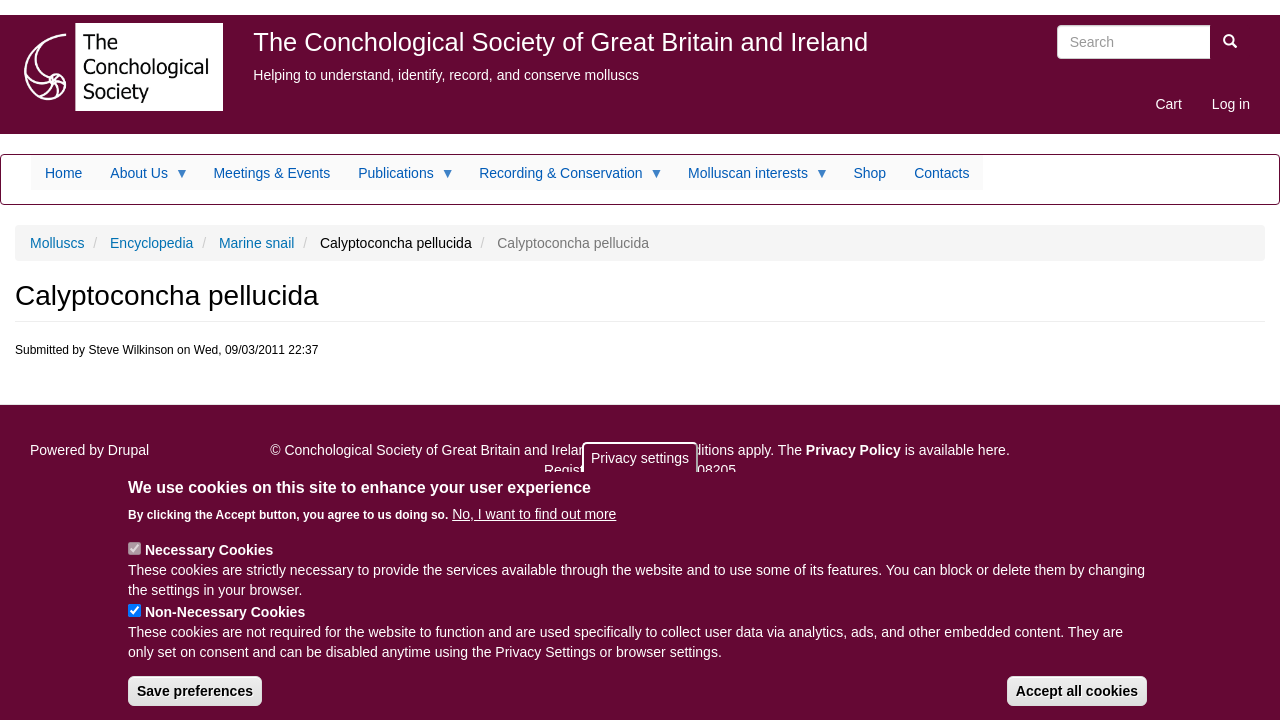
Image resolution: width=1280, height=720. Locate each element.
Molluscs (57, 243)
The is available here (892, 450)
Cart (1168, 104)
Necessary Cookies (209, 561)
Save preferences (195, 702)
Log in (1231, 104)
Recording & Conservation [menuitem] (564, 178)
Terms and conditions (668, 450)
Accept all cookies (1077, 702)
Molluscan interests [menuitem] (751, 178)
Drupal (128, 450)
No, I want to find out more (534, 525)
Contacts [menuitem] (941, 173)
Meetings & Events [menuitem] (271, 173)
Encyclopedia (151, 243)
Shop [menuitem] (869, 173)
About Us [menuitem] (142, 178)
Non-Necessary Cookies (225, 623)
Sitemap (70, 480)
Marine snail (256, 243)
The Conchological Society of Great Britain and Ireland (560, 42)
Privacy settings (640, 469)
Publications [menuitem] (399, 178)
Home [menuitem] (63, 173)
